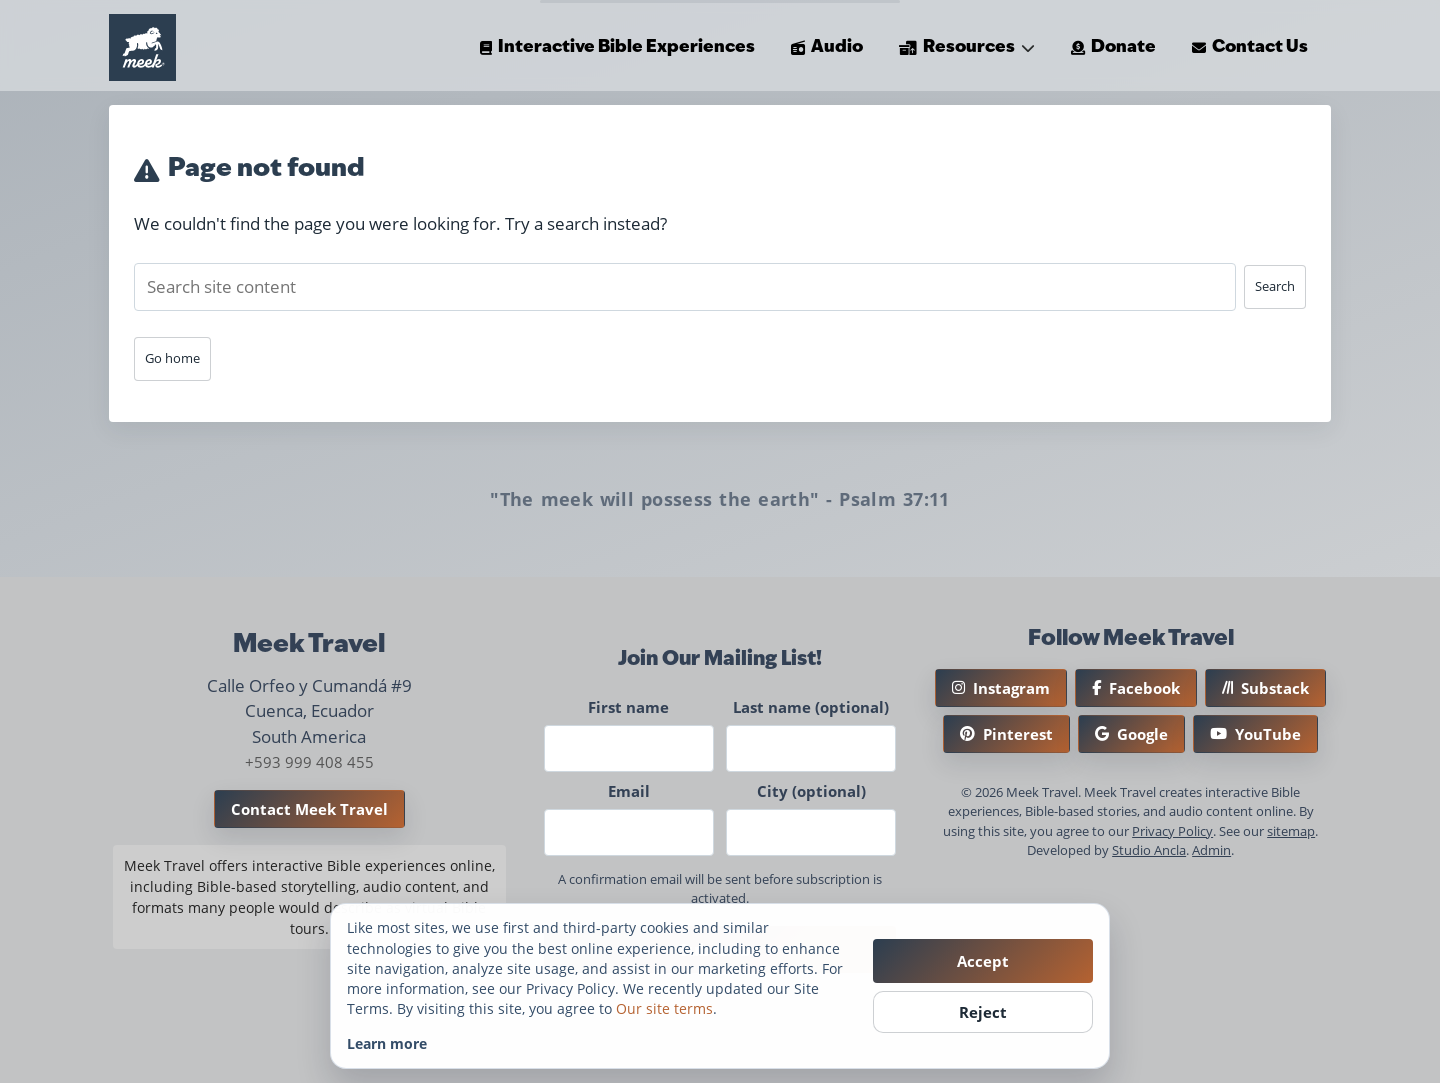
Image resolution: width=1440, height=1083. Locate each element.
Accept (983, 961)
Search (1275, 286)
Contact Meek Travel (309, 809)
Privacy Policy (1172, 831)
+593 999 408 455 (309, 762)
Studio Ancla (1149, 850)
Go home (172, 358)
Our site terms (664, 1008)
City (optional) (811, 791)
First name (628, 707)
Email (629, 791)
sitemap (1291, 831)
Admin (1211, 850)
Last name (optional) (811, 707)
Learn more (387, 1043)
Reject (983, 1012)
